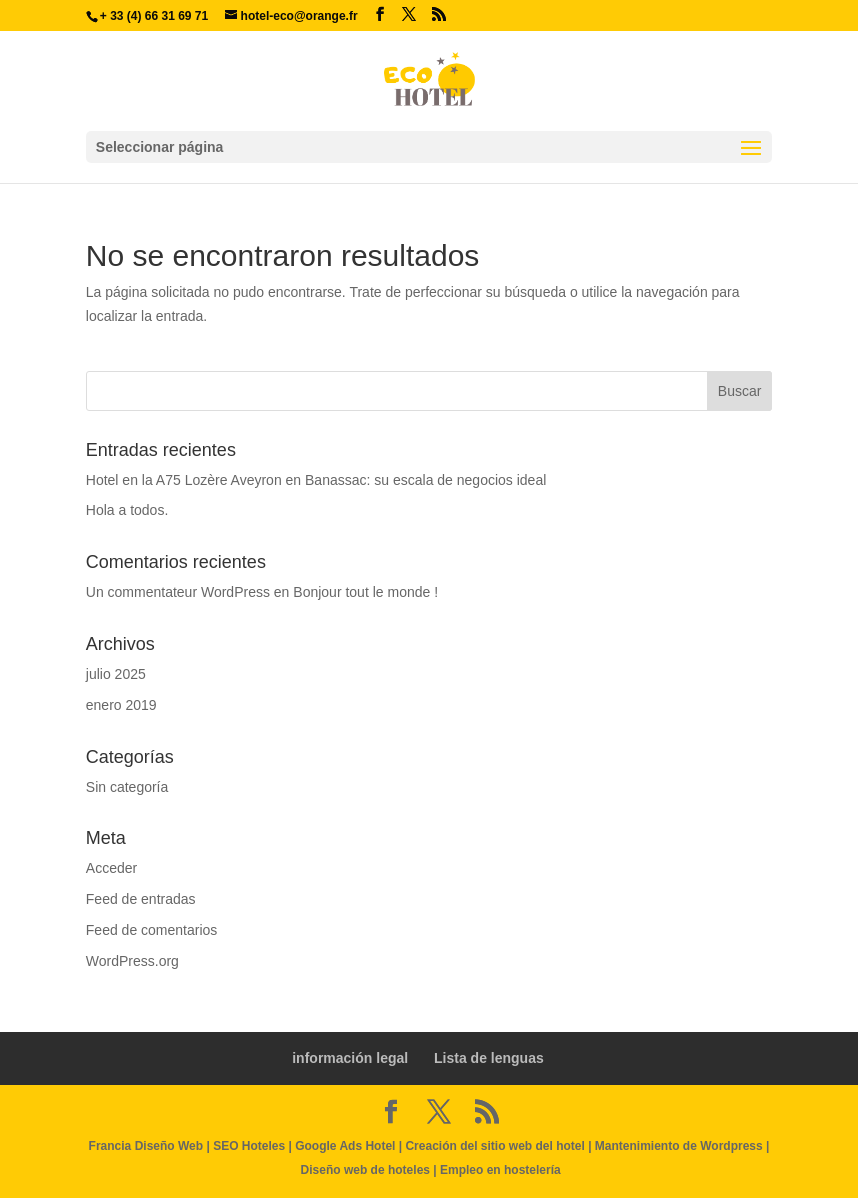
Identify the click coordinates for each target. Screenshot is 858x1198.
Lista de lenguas (489, 1058)
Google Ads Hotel (345, 1146)
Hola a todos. (127, 510)
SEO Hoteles (249, 1146)
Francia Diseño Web (148, 1146)
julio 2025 (116, 674)
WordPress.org (132, 961)
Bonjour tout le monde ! (365, 592)
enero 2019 (121, 705)
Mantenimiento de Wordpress (679, 1146)
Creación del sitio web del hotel (494, 1146)
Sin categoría (127, 787)
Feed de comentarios (152, 930)
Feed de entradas (141, 899)
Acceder (111, 868)
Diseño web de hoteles (365, 1170)
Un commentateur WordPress (178, 592)
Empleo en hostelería (500, 1170)
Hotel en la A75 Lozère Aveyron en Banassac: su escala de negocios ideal (316, 480)
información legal (350, 1058)
